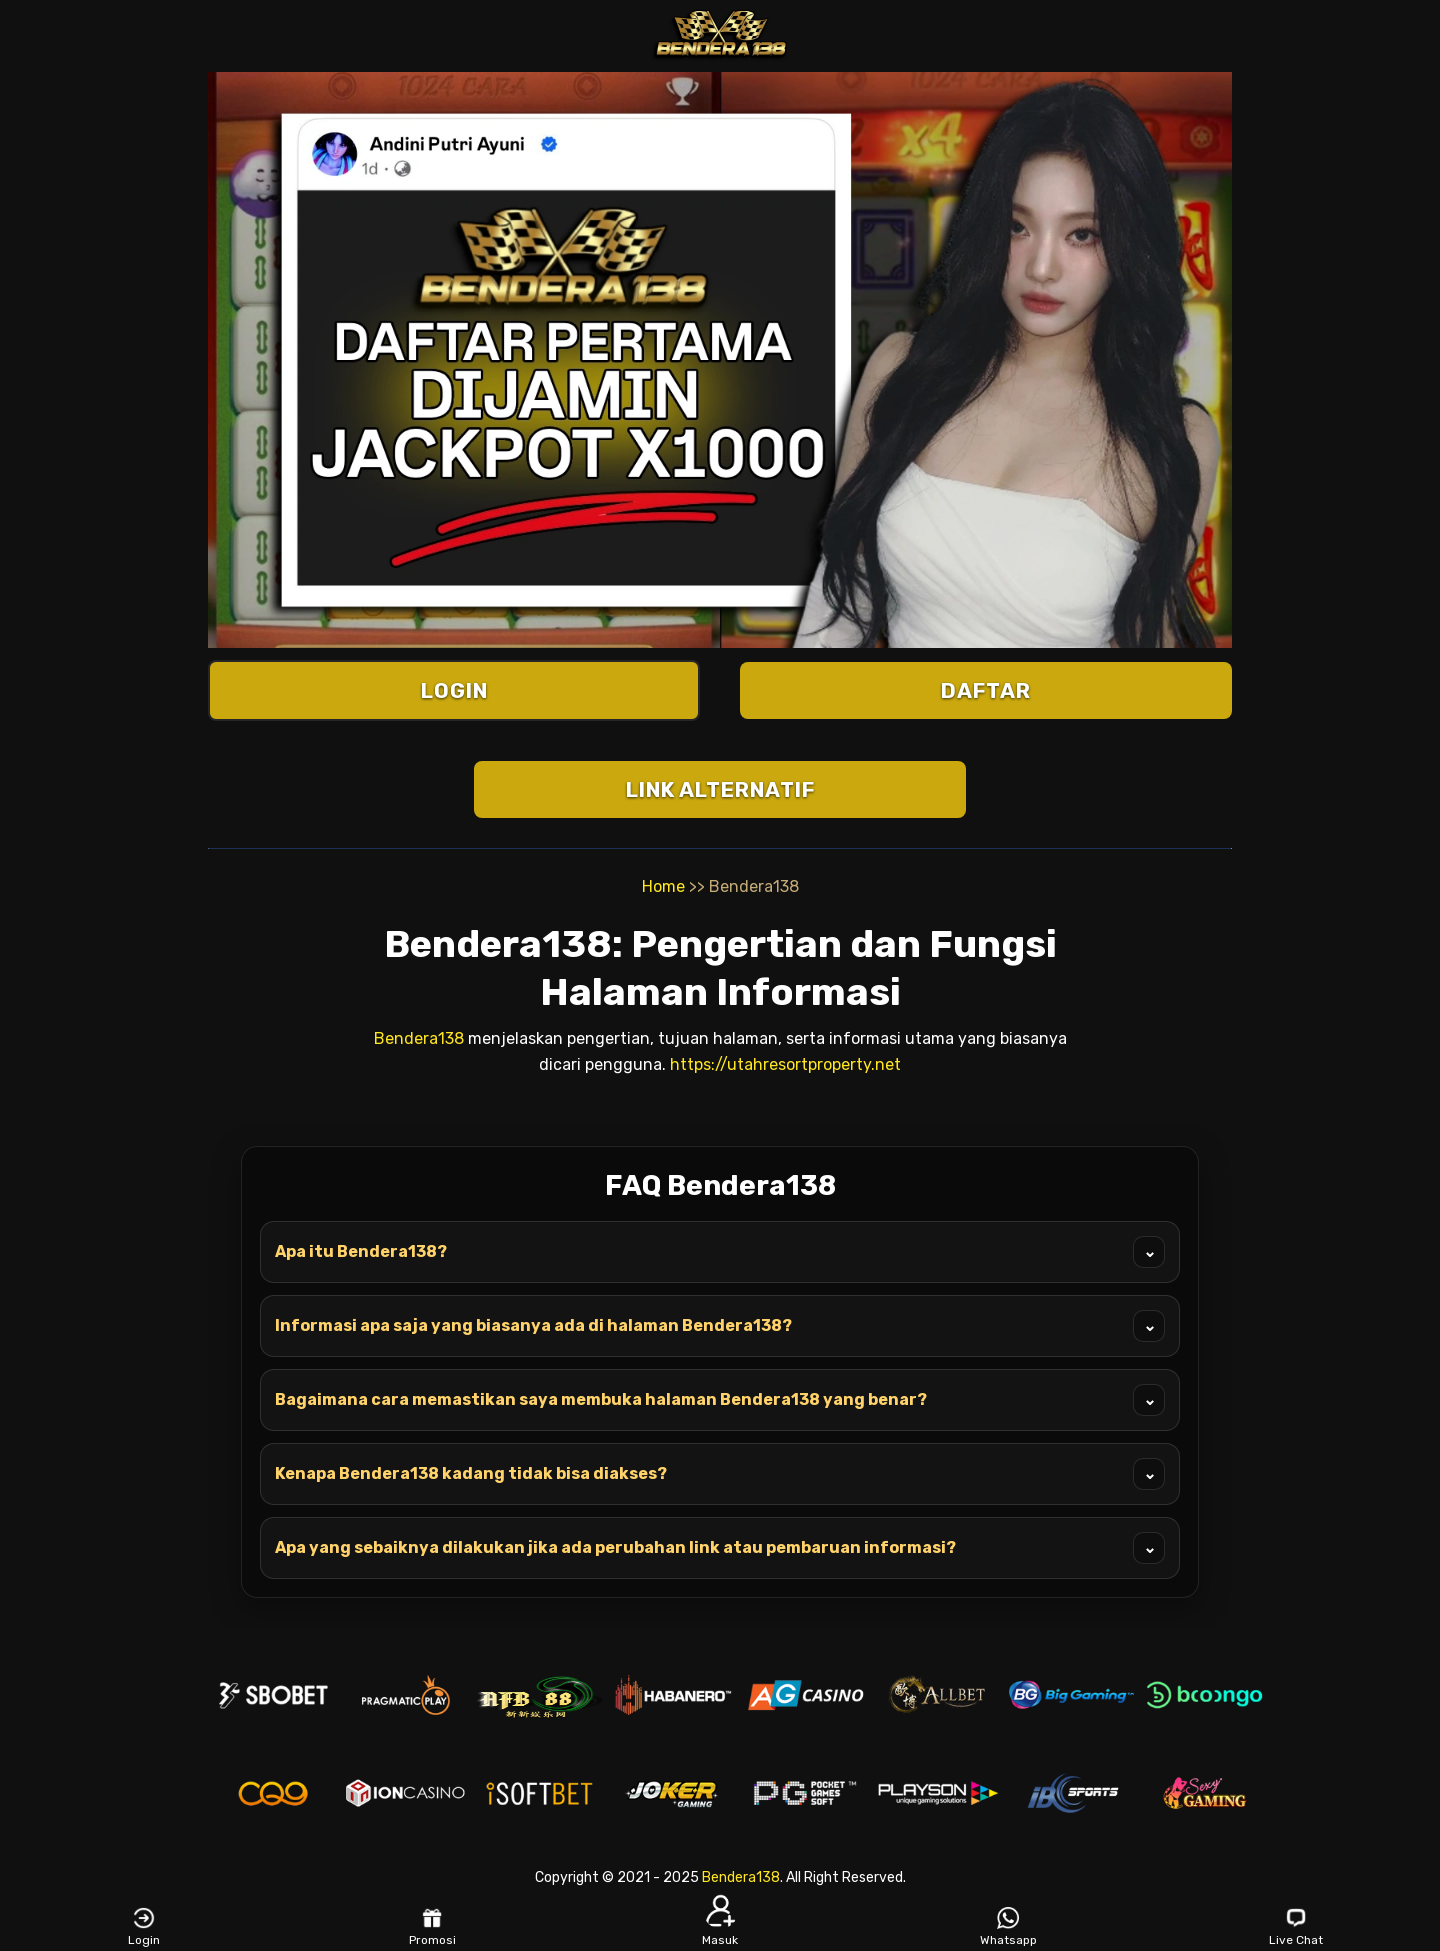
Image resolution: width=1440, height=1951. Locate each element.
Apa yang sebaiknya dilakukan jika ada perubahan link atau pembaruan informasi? (720, 1548)
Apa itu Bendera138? (720, 1252)
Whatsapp (1008, 1927)
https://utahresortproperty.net (785, 1064)
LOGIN (454, 690)
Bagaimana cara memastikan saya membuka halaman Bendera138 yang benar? (720, 1400)
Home (663, 886)
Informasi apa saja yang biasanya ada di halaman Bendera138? (720, 1326)
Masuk (720, 1927)
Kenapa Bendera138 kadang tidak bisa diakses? (720, 1474)
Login (144, 1927)
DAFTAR (986, 690)
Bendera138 (419, 1038)
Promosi (432, 1927)
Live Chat (1296, 1927)
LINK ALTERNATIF (720, 789)
